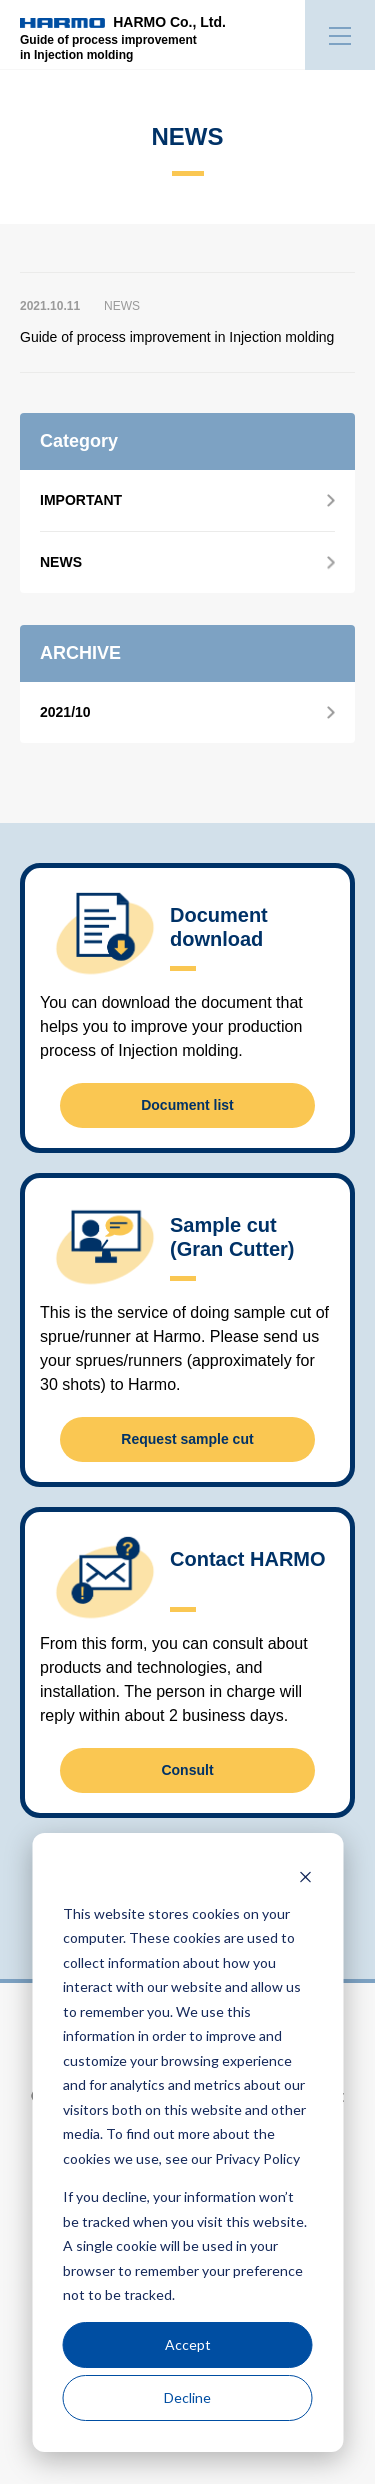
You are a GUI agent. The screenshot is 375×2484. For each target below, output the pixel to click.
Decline (187, 2397)
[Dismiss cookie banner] (305, 1875)
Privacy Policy (257, 2158)
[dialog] (187, 2142)
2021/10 (65, 712)
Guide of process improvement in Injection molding (177, 337)
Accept (188, 2344)
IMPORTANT (81, 500)
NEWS (61, 562)
